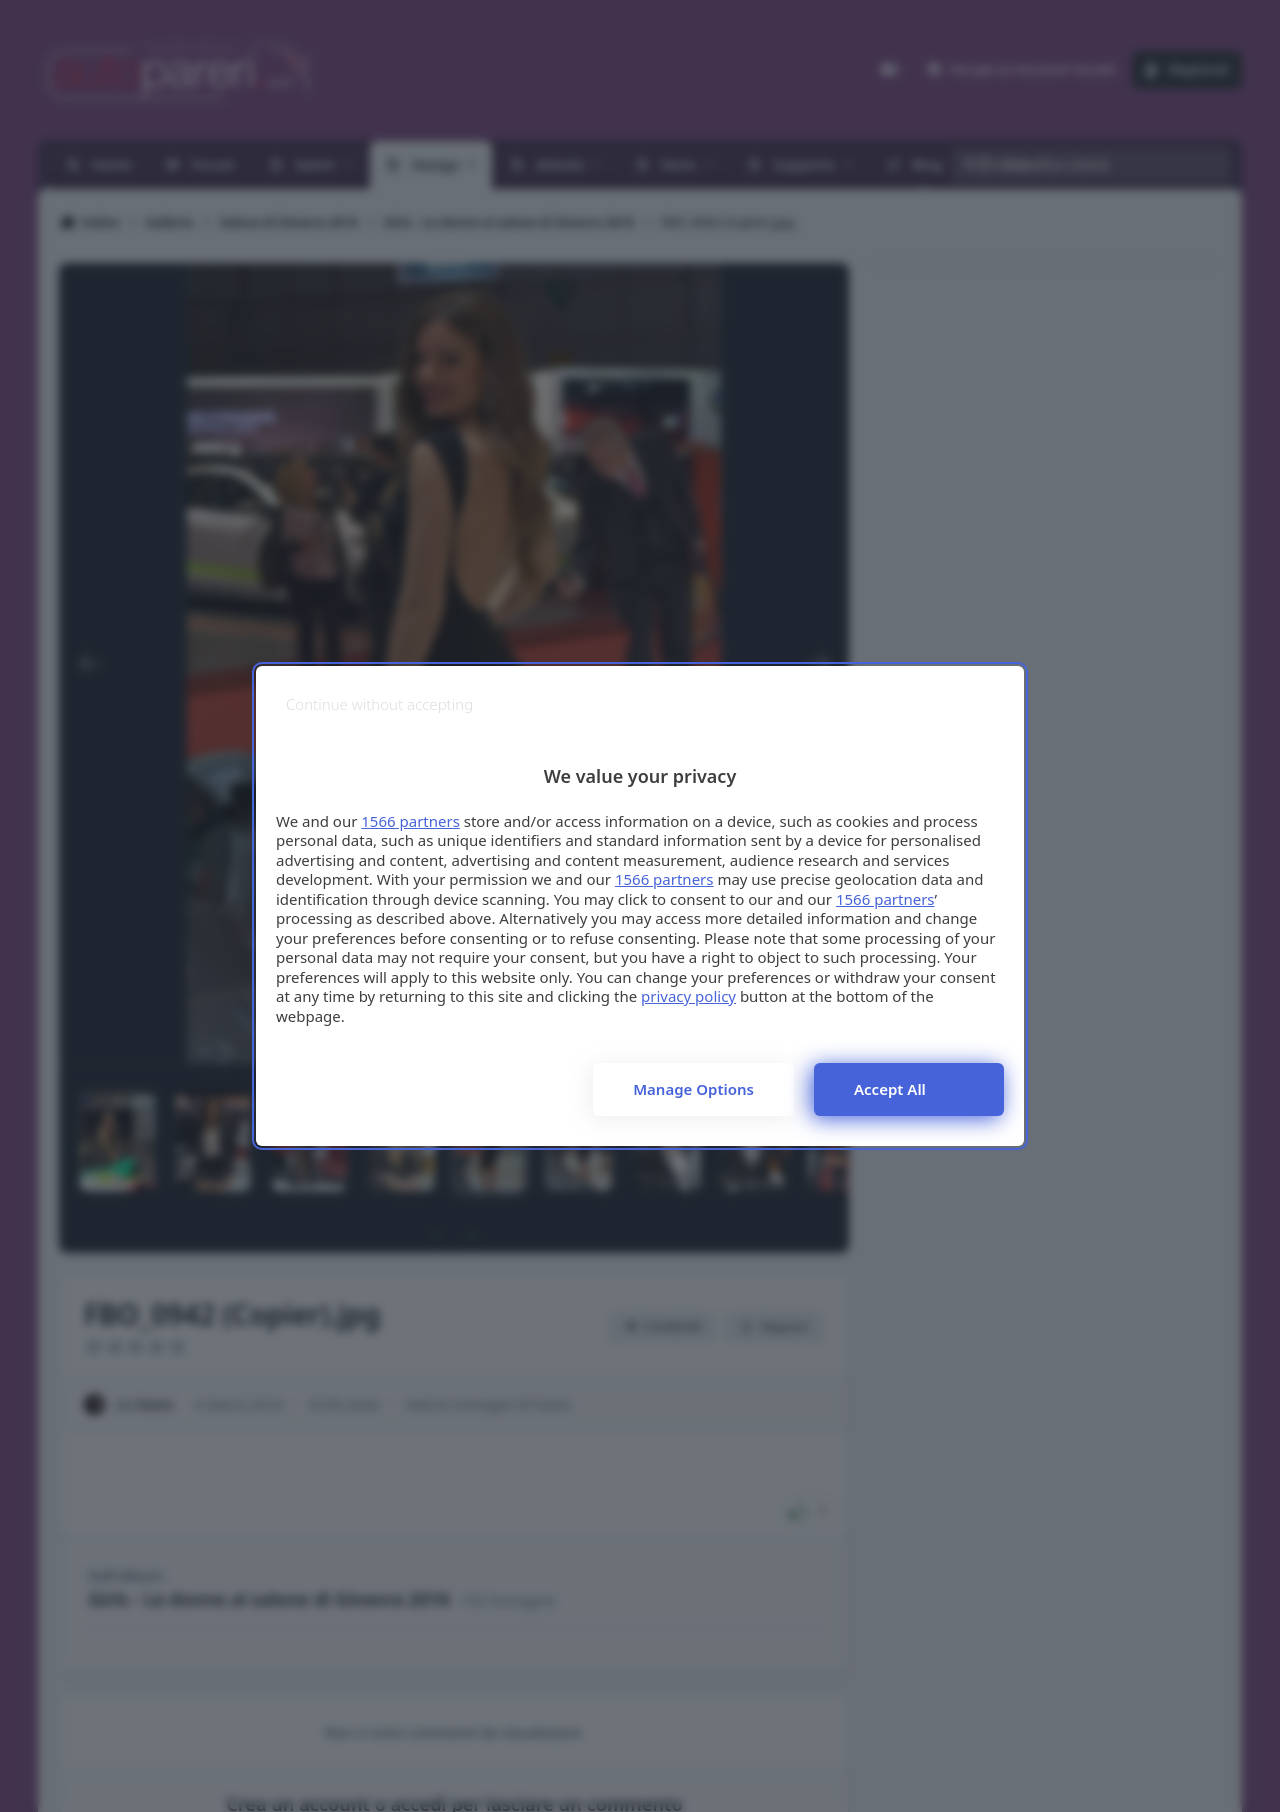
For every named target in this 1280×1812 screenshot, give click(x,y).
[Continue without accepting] (379, 704)
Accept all (890, 1089)
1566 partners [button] (410, 821)
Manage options (693, 1089)
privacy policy (688, 996)
